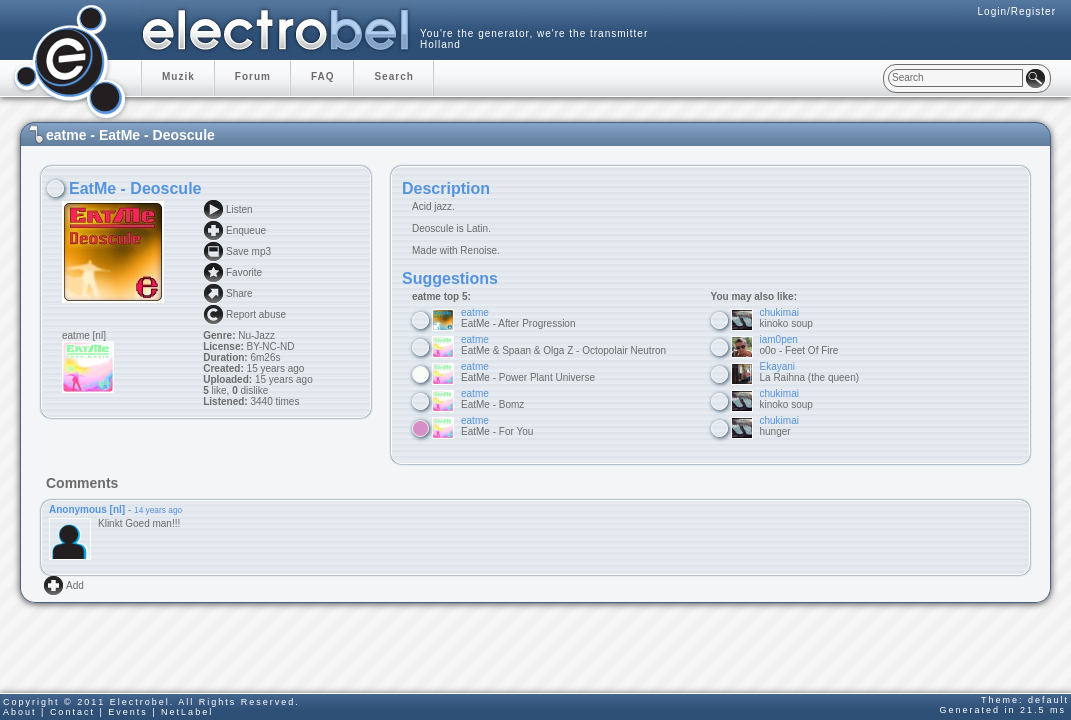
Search (393, 76)
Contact (72, 712)
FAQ (323, 76)
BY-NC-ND (269, 346)
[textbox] (955, 78)
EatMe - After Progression (518, 318)
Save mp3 (248, 251)
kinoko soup (786, 318)
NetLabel (187, 712)
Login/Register (1017, 11)
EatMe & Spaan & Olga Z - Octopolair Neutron (563, 345)
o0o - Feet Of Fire (799, 345)
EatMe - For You (497, 426)
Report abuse (256, 314)
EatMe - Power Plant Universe (528, 372)
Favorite (244, 272)
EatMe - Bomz (492, 399)
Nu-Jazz (256, 335)
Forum (253, 76)
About (20, 712)
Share (239, 293)
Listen (239, 209)
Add (75, 585)
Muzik (178, 76)
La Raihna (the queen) (810, 372)
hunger (779, 426)
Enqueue (246, 230)
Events (128, 712)
